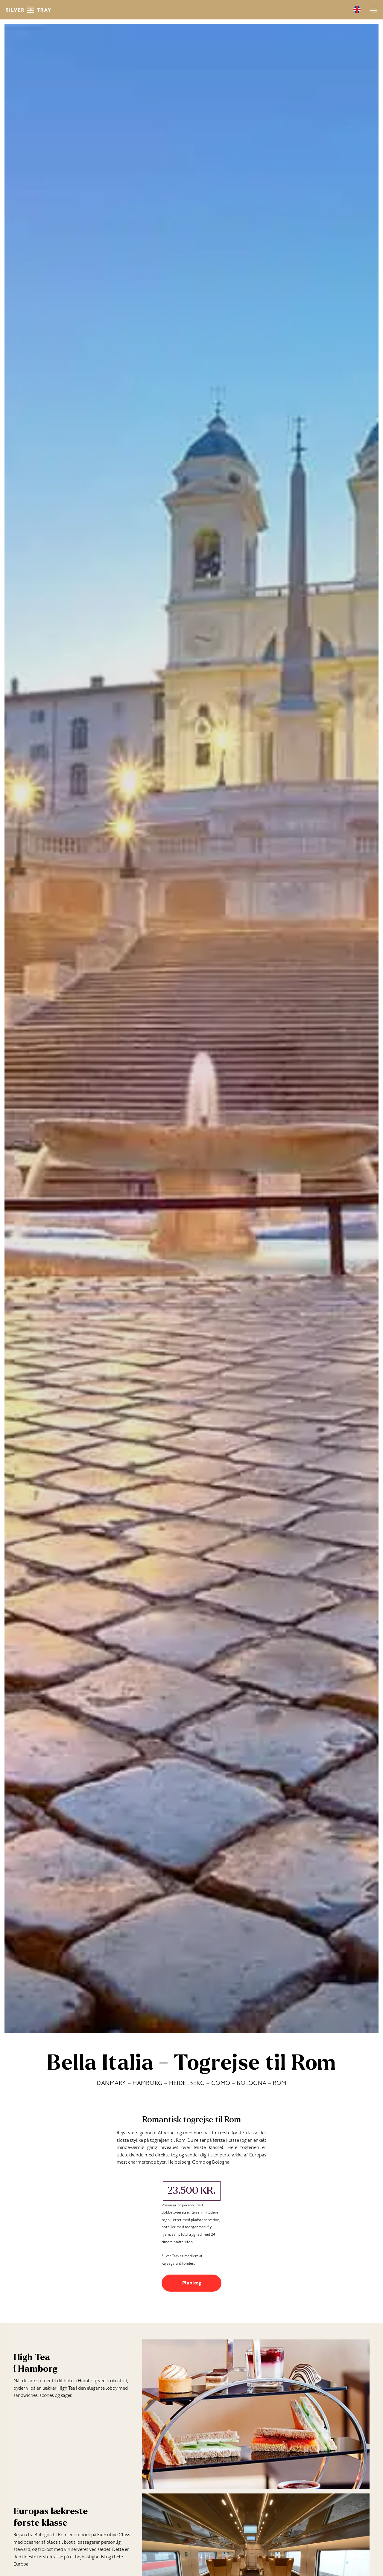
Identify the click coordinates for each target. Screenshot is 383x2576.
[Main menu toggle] (372, 10)
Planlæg (191, 2283)
